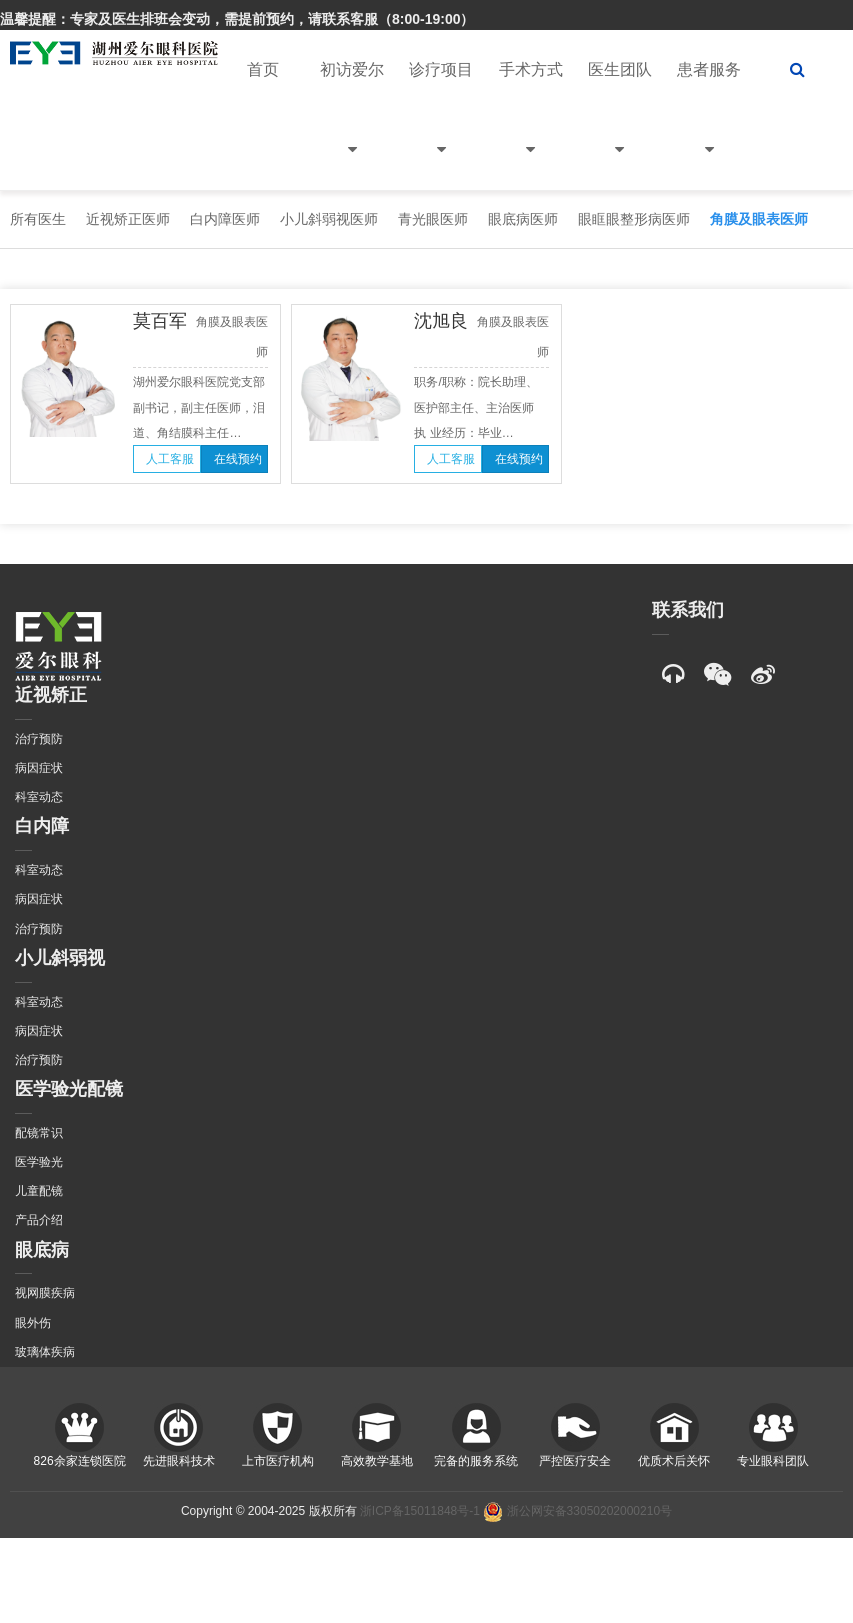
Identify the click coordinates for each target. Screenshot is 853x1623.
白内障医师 (225, 219)
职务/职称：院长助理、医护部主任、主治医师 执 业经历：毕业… (475, 407)
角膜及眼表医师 (759, 219)
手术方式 (531, 125)
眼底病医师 (523, 219)
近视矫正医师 (128, 219)
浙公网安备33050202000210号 (577, 1511)
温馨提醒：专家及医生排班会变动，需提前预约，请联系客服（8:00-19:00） (237, 19)
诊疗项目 (441, 125)
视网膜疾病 (45, 1293)
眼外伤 (33, 1323)
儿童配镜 (39, 1191)
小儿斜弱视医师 (329, 219)
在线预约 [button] (238, 459)
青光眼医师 (433, 219)
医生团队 (620, 125)
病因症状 (39, 768)
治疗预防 (39, 739)
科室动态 (39, 797)
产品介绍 (39, 1220)
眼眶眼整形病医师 (634, 219)
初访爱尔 (352, 125)
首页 (263, 69)
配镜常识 (39, 1133)
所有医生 (38, 219)
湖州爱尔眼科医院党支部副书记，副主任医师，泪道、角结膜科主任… (199, 407)
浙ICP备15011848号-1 (420, 1511)
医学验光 (39, 1162)
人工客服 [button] (170, 459)
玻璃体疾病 (45, 1352)
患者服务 (709, 125)
